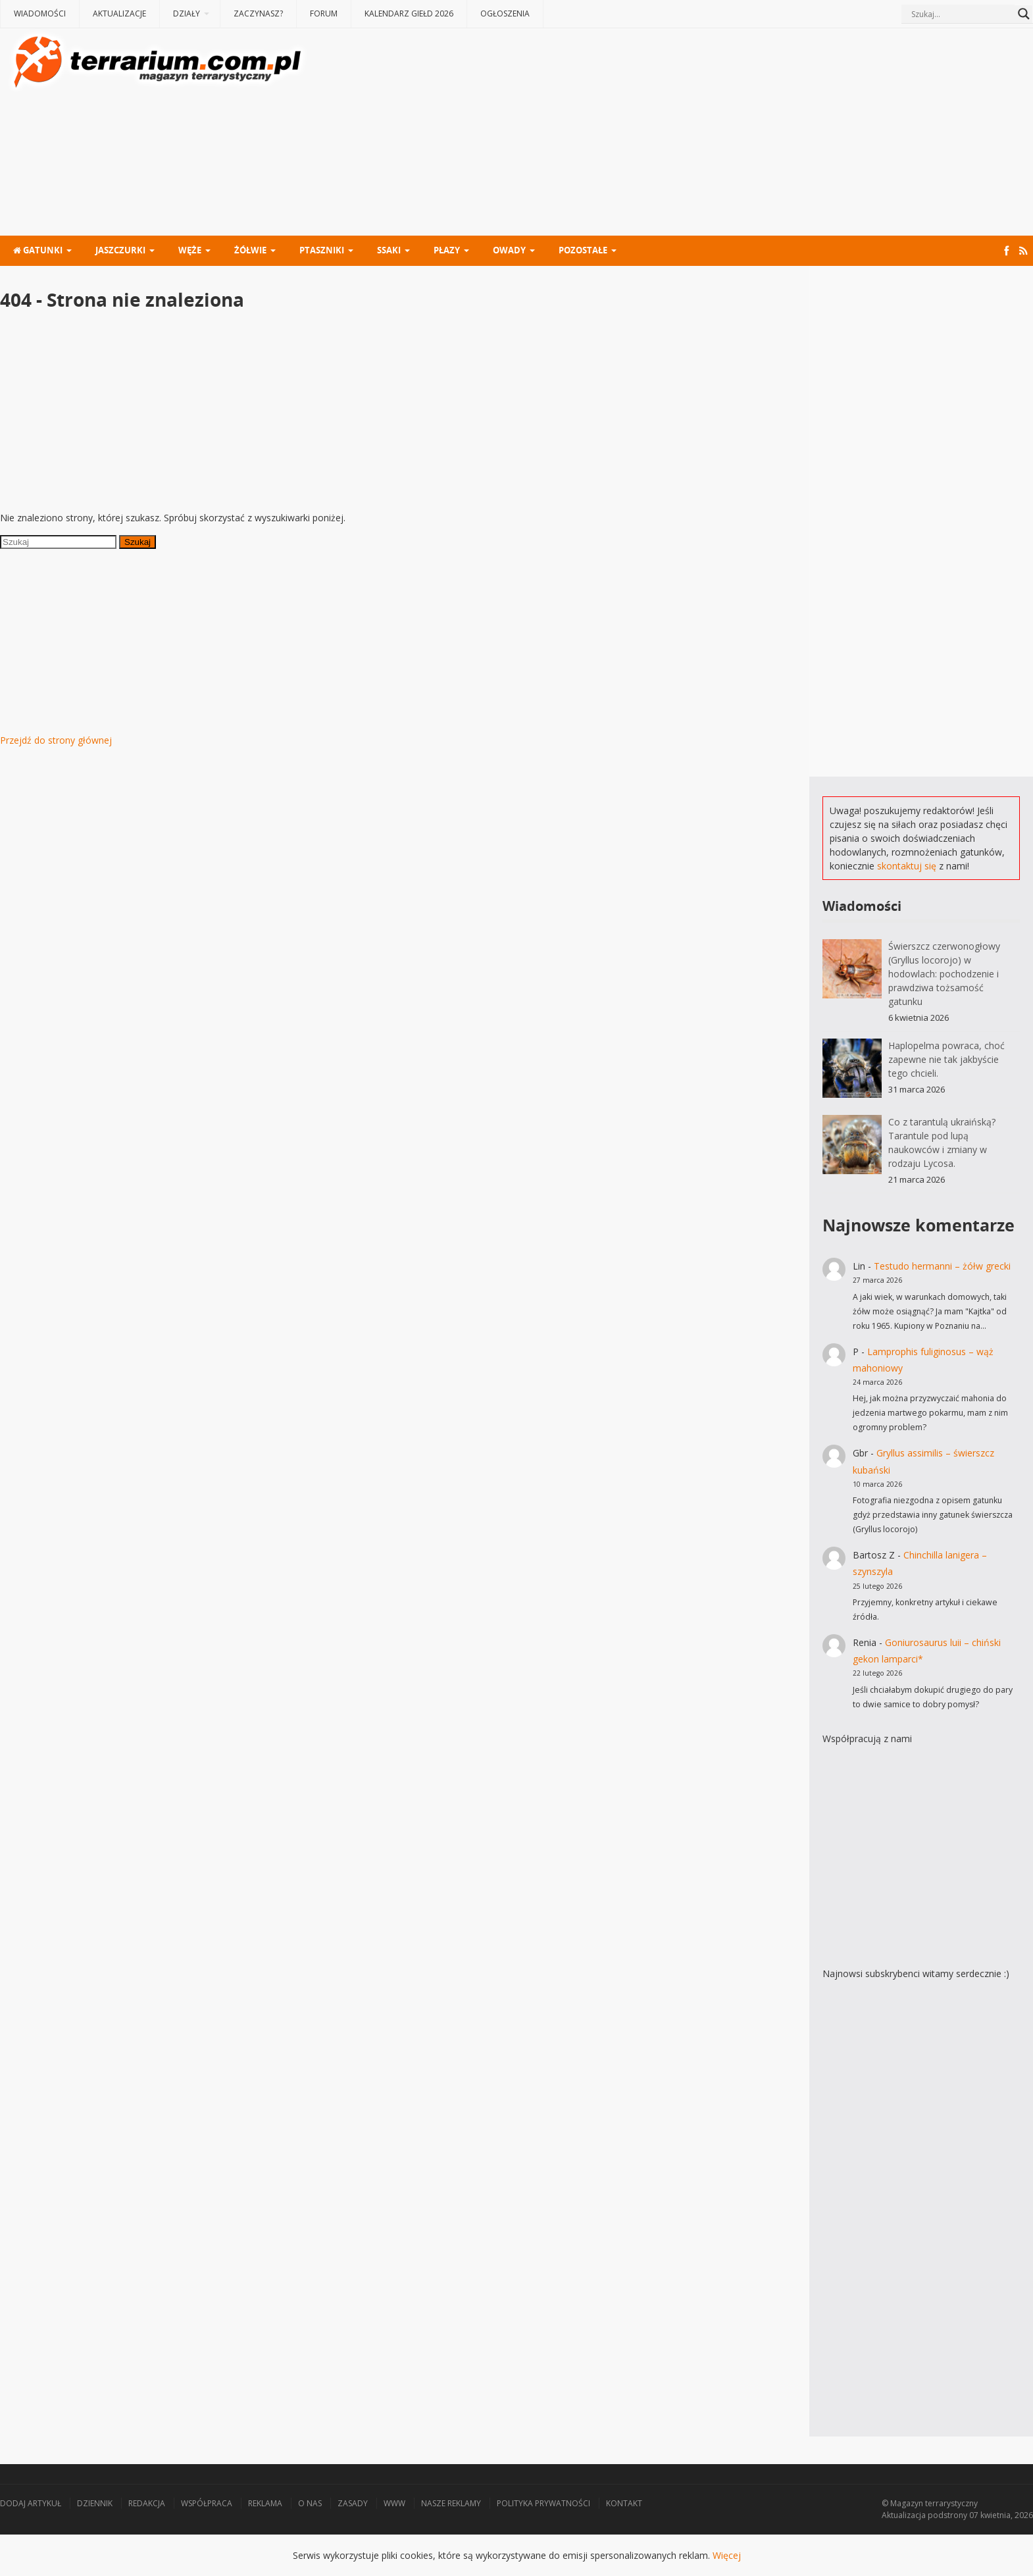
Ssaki (389, 250)
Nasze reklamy (451, 2503)
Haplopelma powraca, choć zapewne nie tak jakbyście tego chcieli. (946, 1059)
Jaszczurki (120, 250)
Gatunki (38, 250)
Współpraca (206, 2503)
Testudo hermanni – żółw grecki (942, 1266)
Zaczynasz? (258, 13)
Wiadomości (40, 13)
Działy (186, 13)
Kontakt (624, 2503)
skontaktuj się (906, 866)
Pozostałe (583, 250)
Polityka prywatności (543, 2503)
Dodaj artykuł (30, 2503)
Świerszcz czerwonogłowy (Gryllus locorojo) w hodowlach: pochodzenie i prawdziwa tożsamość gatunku (944, 974)
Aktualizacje (119, 13)
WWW (394, 2503)
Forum (324, 13)
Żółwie (250, 250)
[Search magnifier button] (1024, 14)
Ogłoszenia (505, 13)
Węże (189, 250)
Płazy (447, 250)
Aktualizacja (904, 2515)
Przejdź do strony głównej (56, 740)
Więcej (727, 2555)
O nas (310, 2503)
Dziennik (95, 2503)
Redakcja (146, 2503)
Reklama (265, 2503)
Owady (509, 250)
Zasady (353, 2503)
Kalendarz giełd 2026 (409, 13)
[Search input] (961, 14)
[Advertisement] (671, 133)
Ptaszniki (321, 250)
